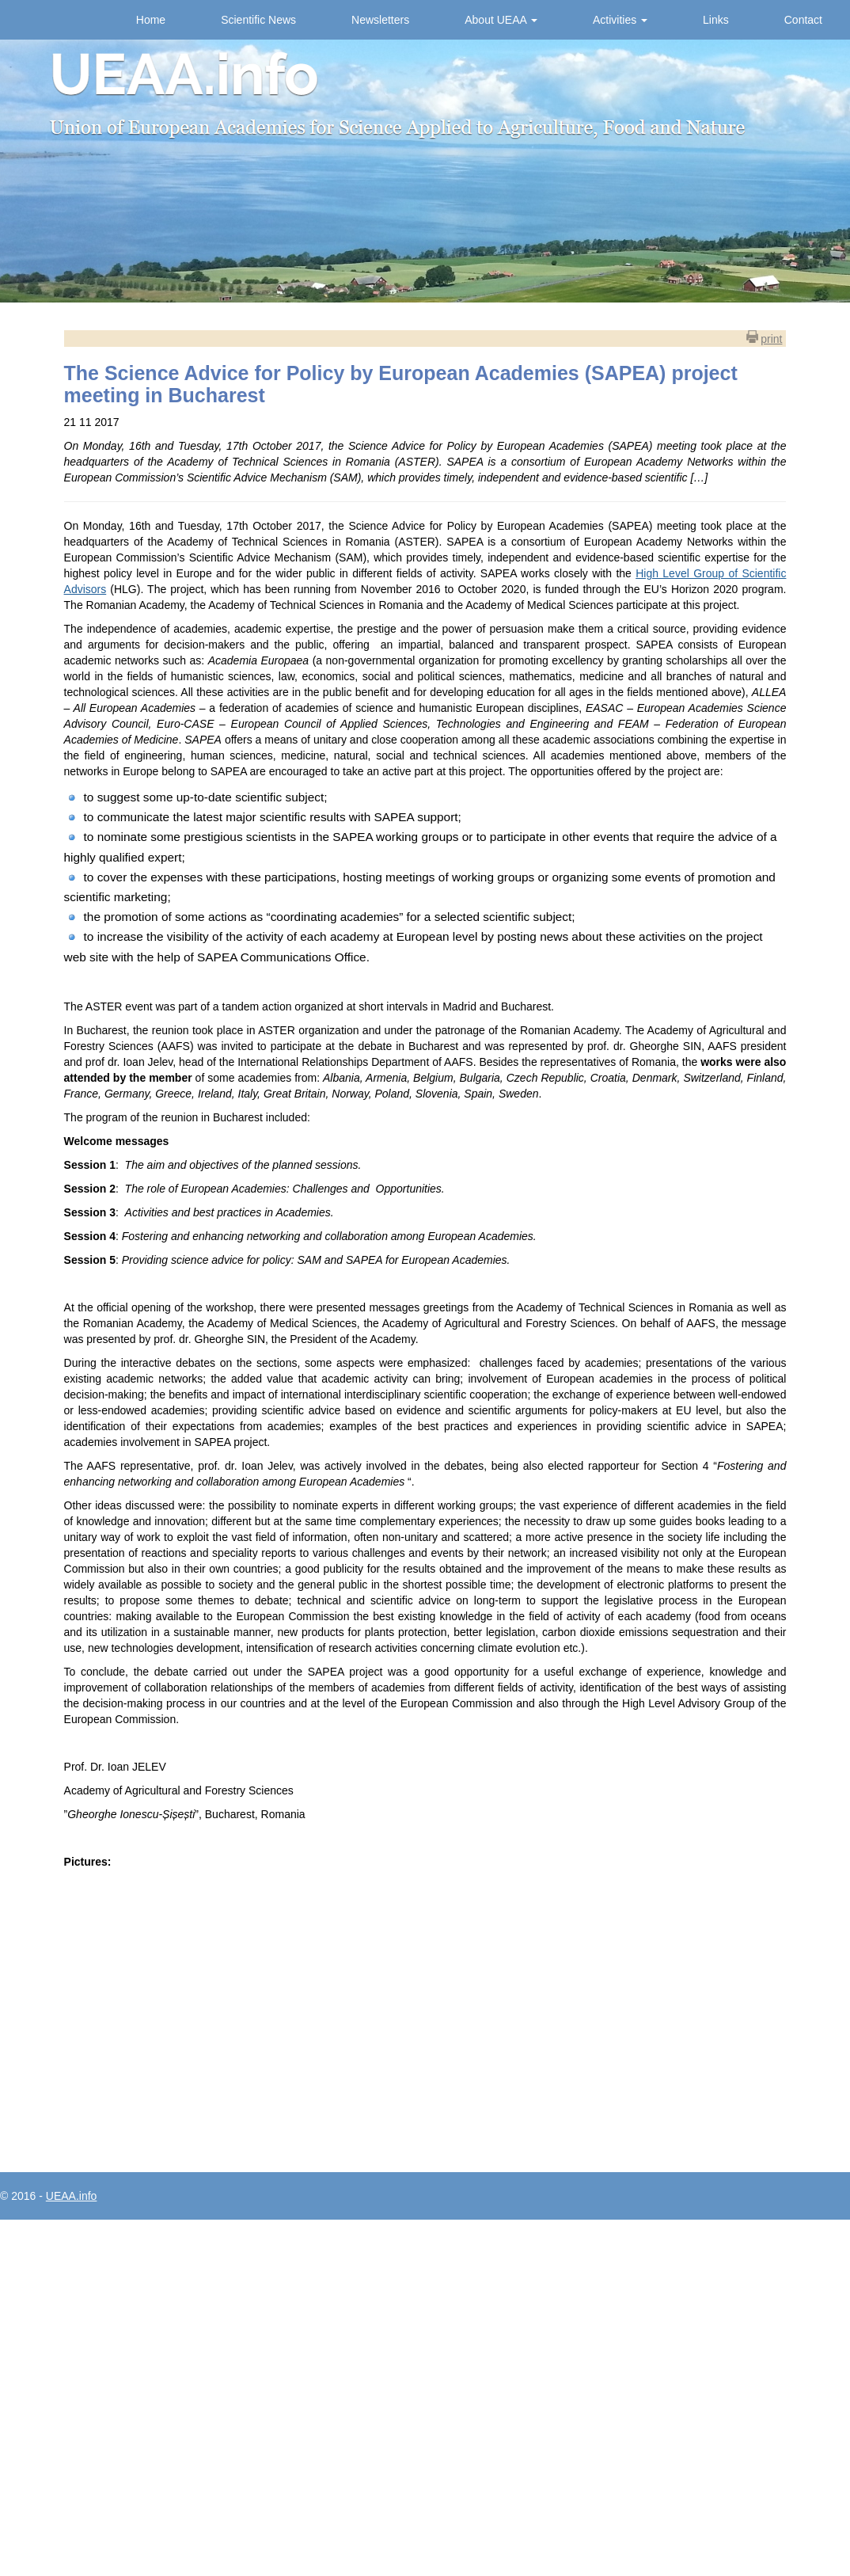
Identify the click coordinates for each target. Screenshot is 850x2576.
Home (150, 19)
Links (716, 19)
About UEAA (501, 19)
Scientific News (258, 19)
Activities (620, 19)
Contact (803, 19)
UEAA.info (71, 2196)
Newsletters (380, 19)
